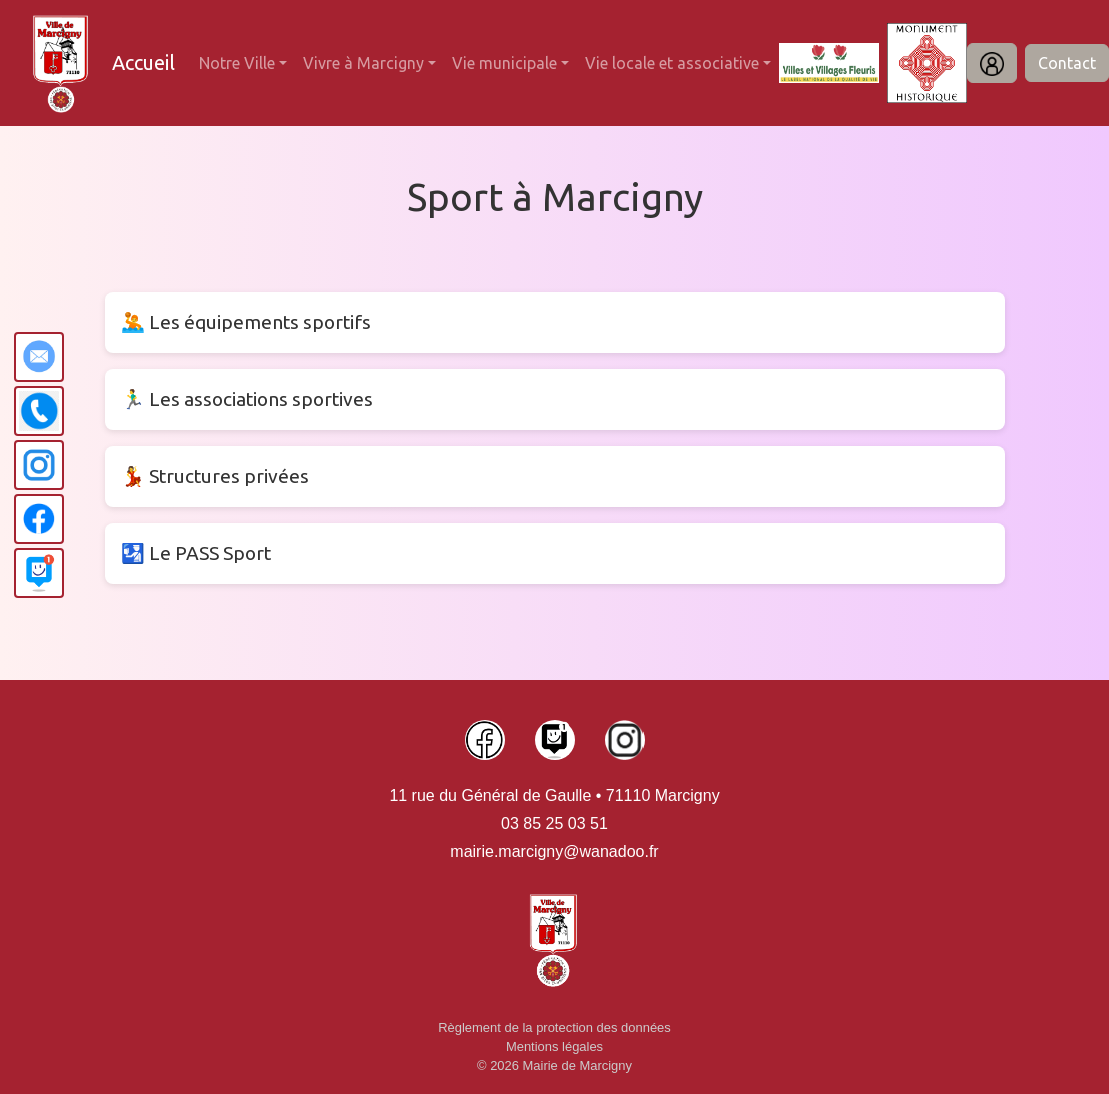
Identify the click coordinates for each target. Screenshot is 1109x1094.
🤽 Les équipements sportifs (246, 322)
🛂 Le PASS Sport (196, 553)
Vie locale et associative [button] (672, 63)
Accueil (143, 62)
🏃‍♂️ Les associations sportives (247, 399)
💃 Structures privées (215, 476)
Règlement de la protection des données (554, 1027)
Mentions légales (554, 1046)
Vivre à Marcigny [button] (363, 63)
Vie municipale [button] (504, 63)
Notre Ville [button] (237, 63)
